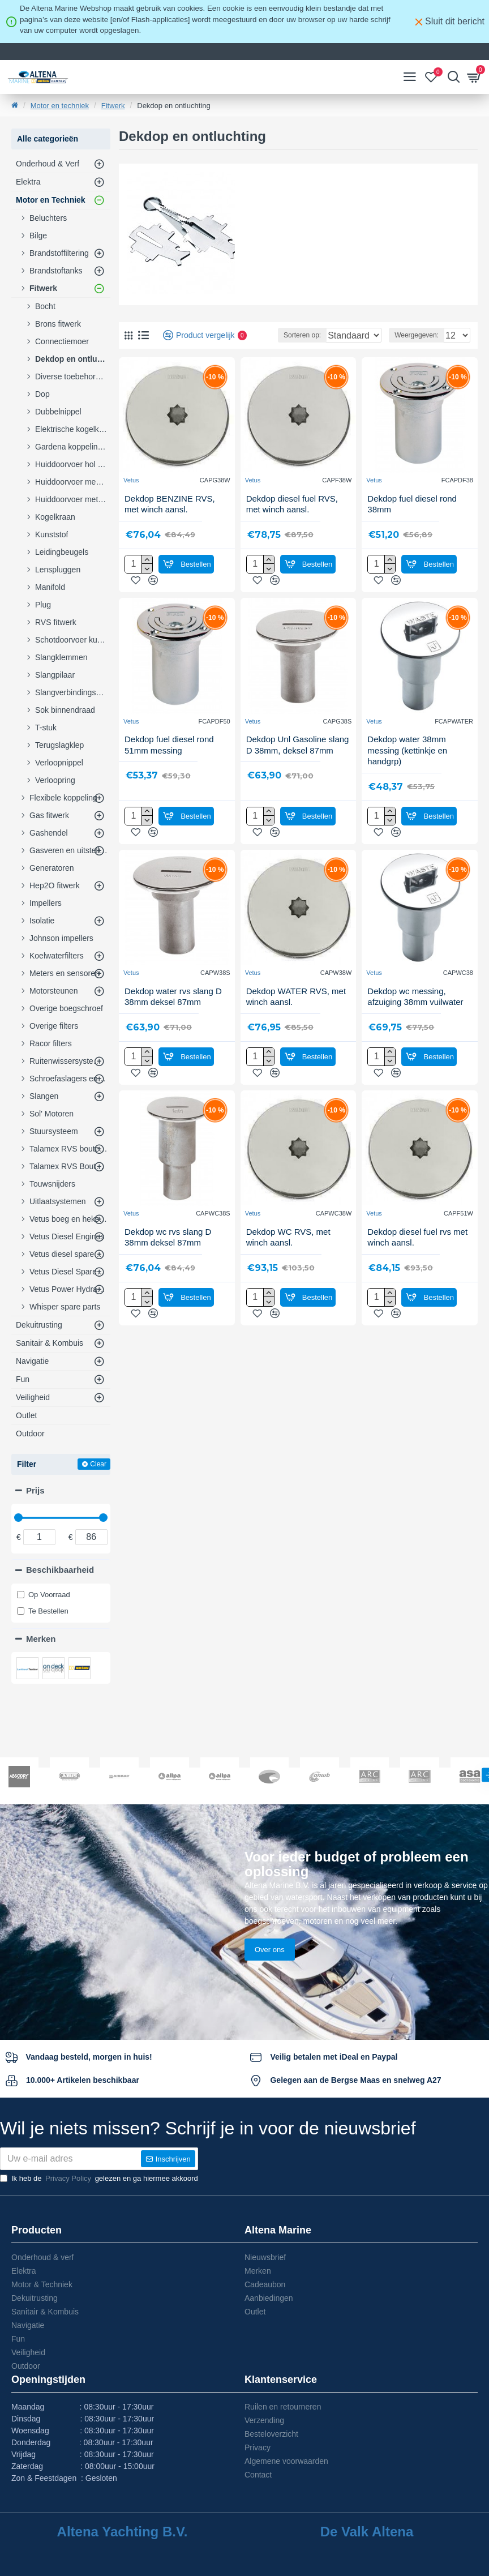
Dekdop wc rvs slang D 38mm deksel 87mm (168, 1252)
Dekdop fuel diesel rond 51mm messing (169, 759)
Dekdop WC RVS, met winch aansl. (288, 1252)
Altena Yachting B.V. (122, 2531)
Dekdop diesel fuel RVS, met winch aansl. (292, 518)
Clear (98, 1464)
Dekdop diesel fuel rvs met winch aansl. (417, 1252)
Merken (41, 1639)
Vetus (131, 494)
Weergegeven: (416, 350)
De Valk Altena (367, 2531)
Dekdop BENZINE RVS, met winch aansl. (170, 518)
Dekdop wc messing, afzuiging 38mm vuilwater (415, 1011)
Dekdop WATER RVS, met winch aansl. (296, 1011)
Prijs (35, 1490)
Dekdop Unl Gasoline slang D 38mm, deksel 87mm (297, 759)
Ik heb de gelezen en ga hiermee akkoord (99, 2179)
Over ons (270, 1905)
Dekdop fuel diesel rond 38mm (412, 518)
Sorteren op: (262, 350)
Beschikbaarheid (60, 1569)
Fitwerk (113, 105)
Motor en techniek (60, 105)
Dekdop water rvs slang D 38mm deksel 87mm (173, 1011)
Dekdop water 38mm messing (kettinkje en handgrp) (407, 765)
